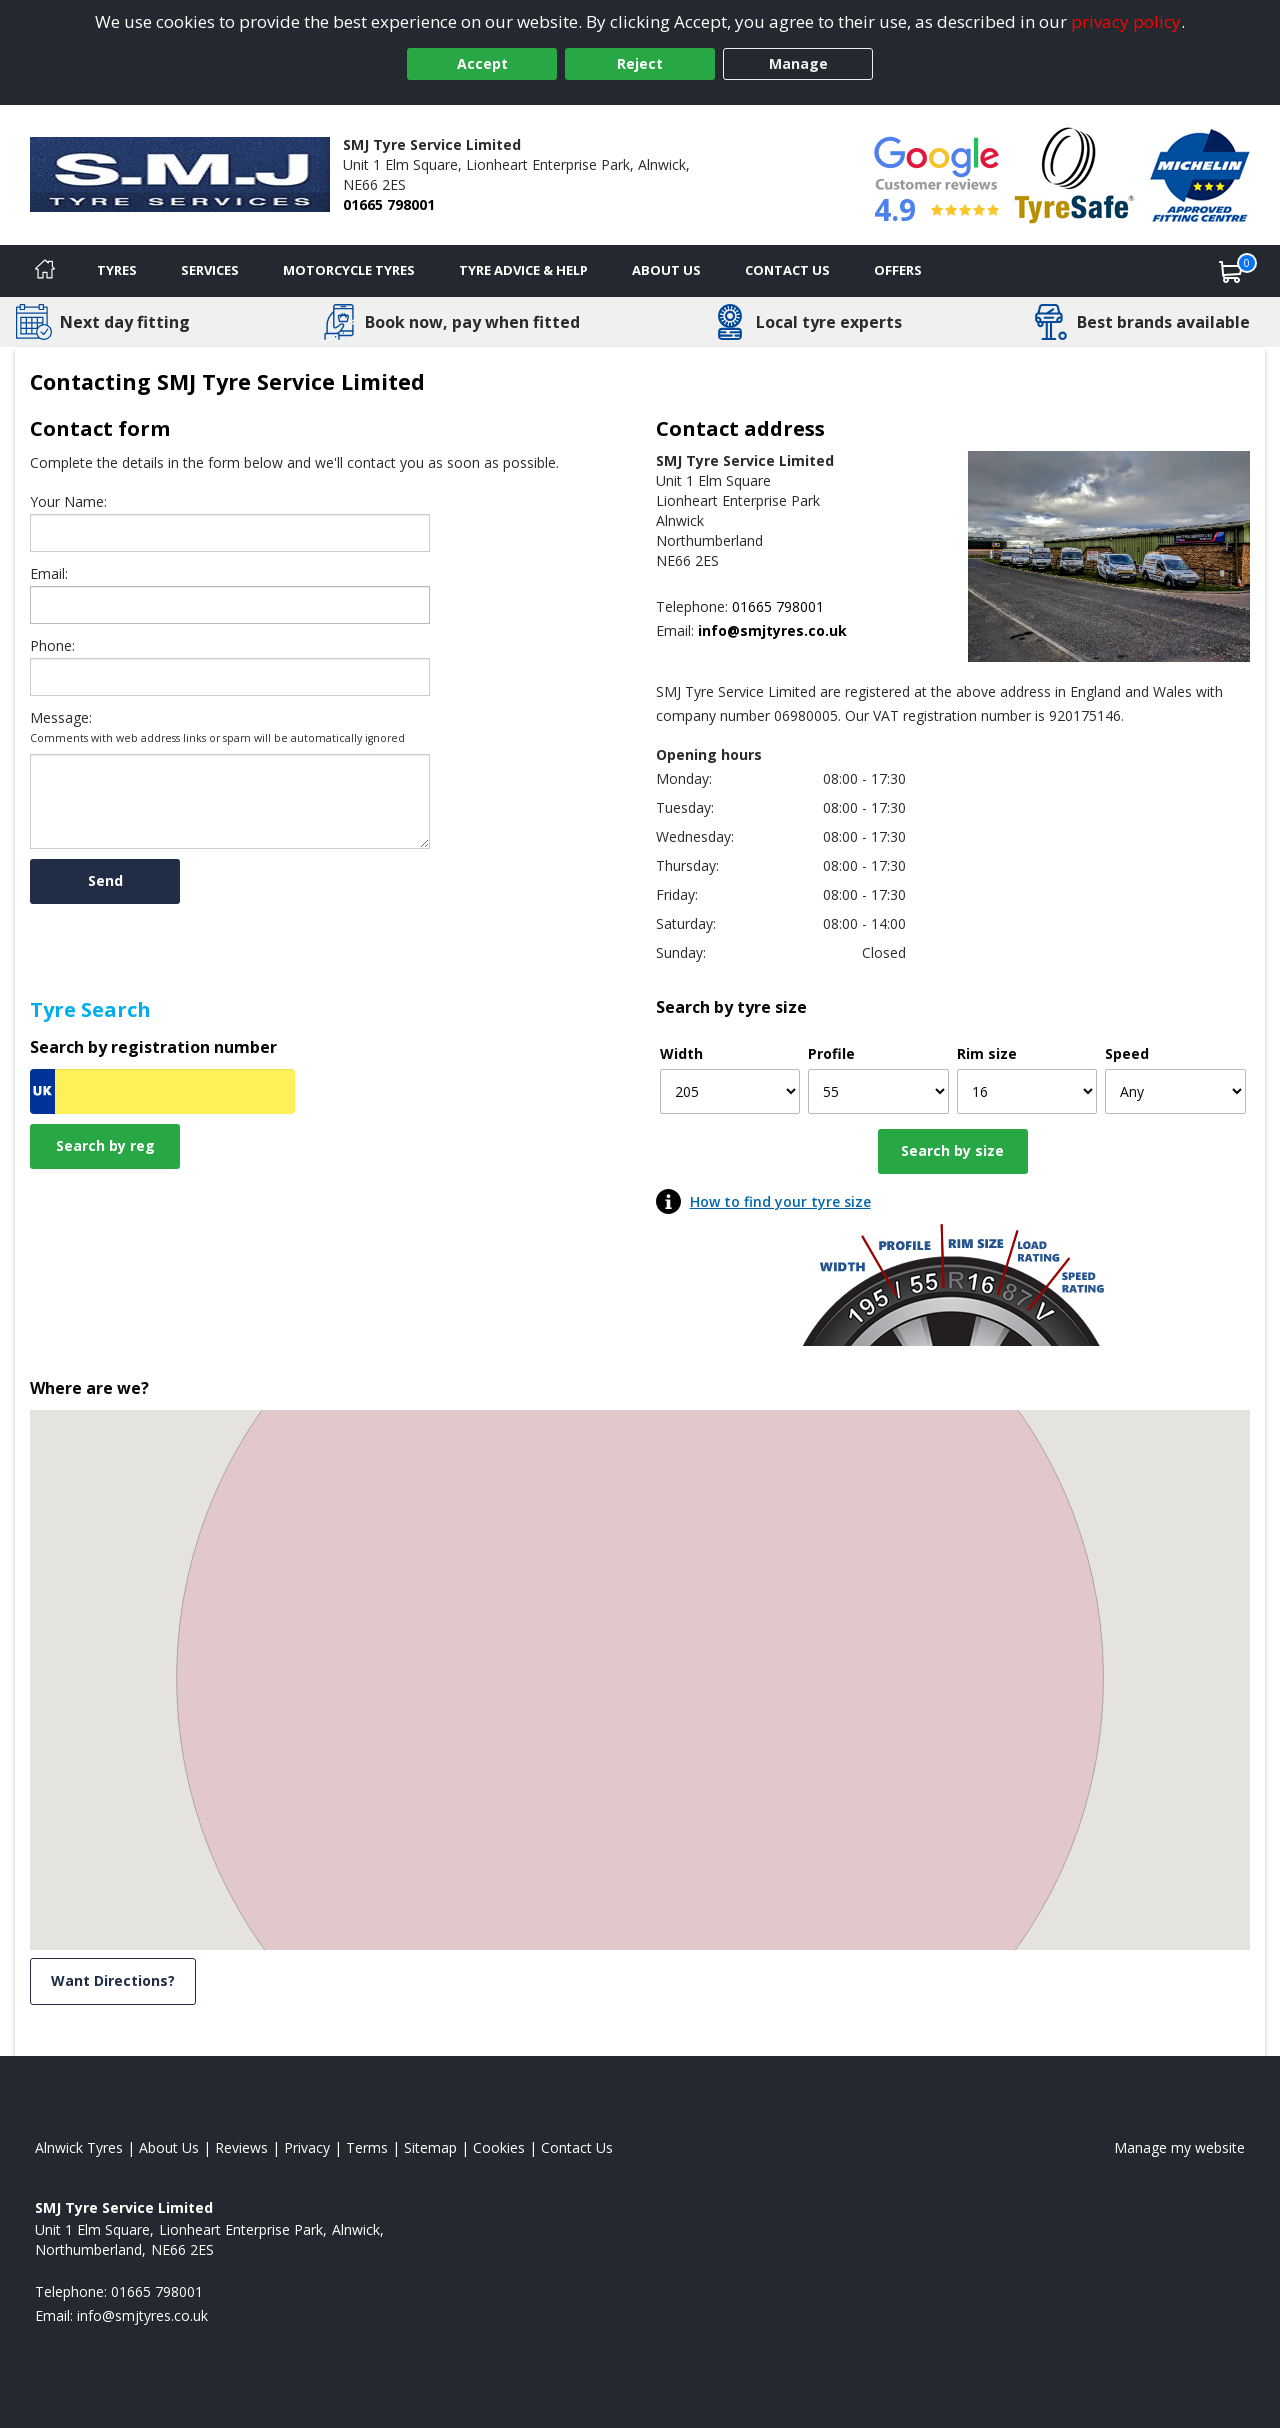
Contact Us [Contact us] (787, 270)
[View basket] (1231, 271)
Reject (640, 63)
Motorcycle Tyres (349, 270)
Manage (798, 63)
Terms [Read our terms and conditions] (367, 2147)
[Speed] (1175, 1091)
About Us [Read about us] (169, 2147)
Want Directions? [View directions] (113, 1980)
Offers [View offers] (898, 270)
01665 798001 (389, 204)
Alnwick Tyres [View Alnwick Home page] (79, 2147)
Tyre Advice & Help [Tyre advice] (523, 270)
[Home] (45, 271)
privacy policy (1126, 21)
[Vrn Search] (162, 1091)
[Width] (730, 1091)
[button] (640, 1661)
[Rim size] (1027, 1091)
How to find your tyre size (780, 1201)
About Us (666, 270)
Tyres (117, 270)
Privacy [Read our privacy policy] (307, 2147)
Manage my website (1179, 2147)
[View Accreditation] (1074, 173)
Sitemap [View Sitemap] (430, 2147)
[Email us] (748, 630)
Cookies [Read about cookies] (499, 2147)
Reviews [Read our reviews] (241, 2147)
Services (210, 270)
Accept (482, 63)
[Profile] (878, 1091)
